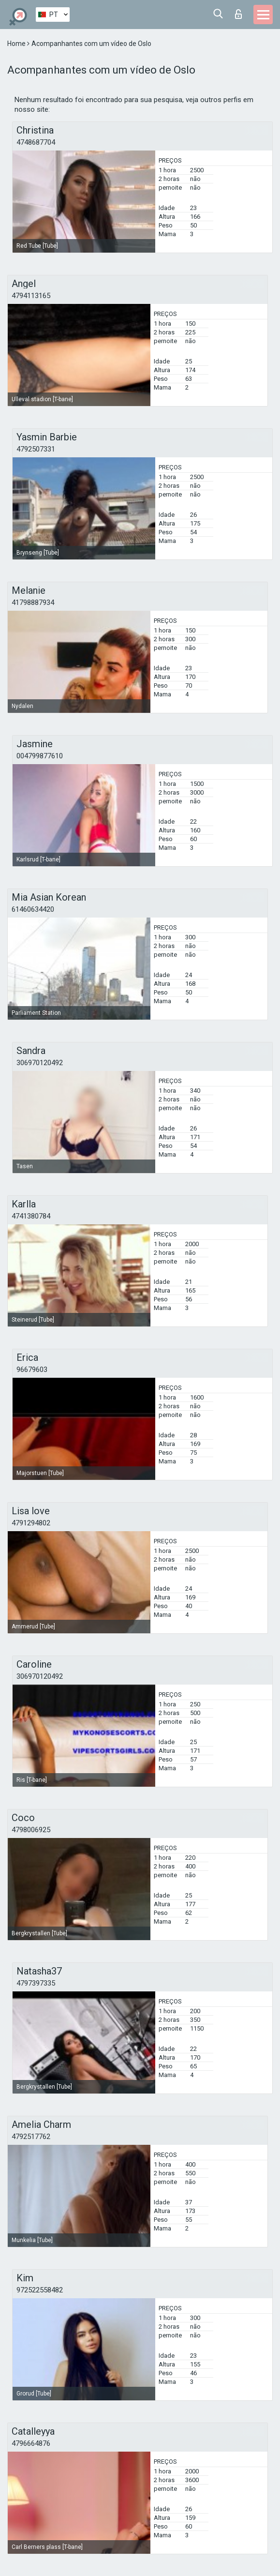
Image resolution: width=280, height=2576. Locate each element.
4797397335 (35, 1983)
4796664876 (31, 2443)
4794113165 (31, 295)
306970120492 (39, 1062)
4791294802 (31, 1523)
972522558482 (39, 2290)
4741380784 (31, 1216)
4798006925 (31, 1829)
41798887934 (33, 602)
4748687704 (35, 142)
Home (17, 43)
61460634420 (33, 909)
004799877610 (39, 756)
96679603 (31, 1369)
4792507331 (35, 449)
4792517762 (31, 2136)
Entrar (238, 14)
